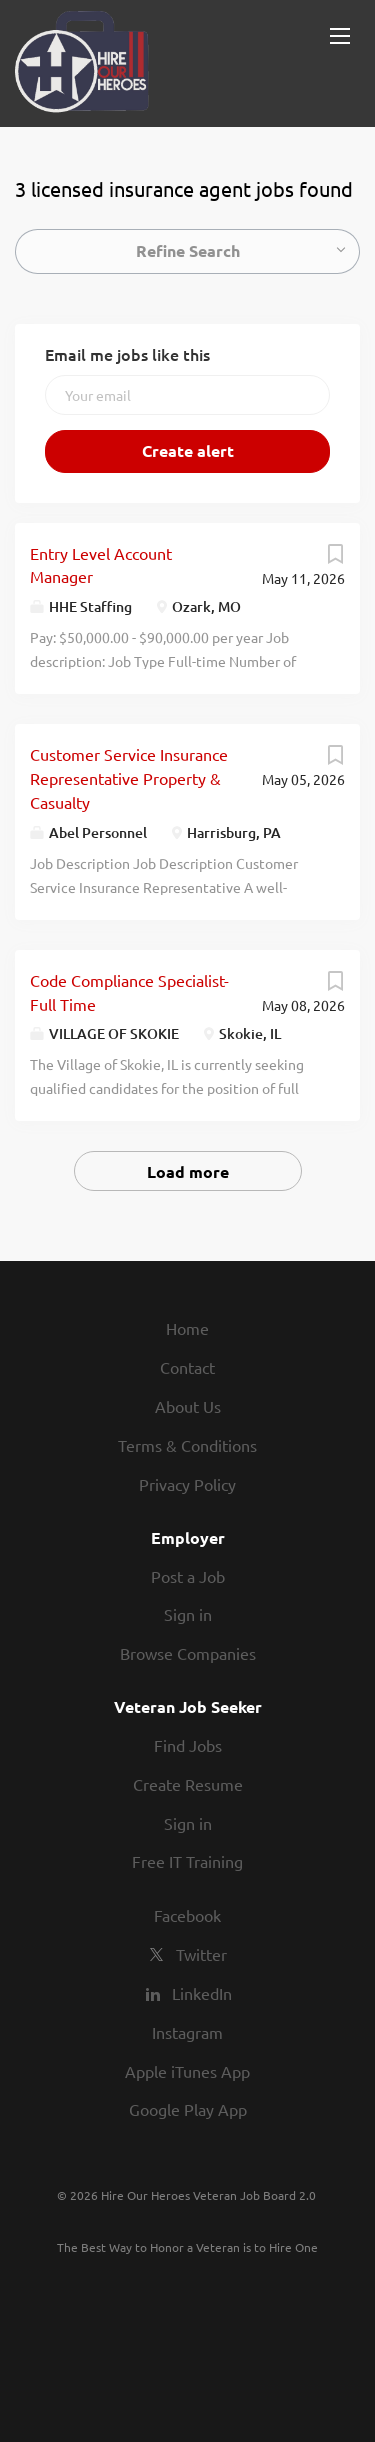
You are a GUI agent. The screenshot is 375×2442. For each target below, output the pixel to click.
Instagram (187, 2032)
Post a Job (188, 1576)
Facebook (187, 1915)
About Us (188, 1406)
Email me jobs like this (127, 354)
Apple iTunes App (187, 2071)
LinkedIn (202, 1993)
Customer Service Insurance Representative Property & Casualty (129, 778)
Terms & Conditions (187, 1445)
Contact (187, 1367)
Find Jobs (188, 1745)
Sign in (188, 1614)
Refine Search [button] (188, 250)
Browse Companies (188, 1653)
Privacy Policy (187, 1484)
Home (187, 1328)
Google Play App (188, 2109)
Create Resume (188, 1784)
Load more (188, 1171)
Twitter (201, 1954)
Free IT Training (187, 1861)
